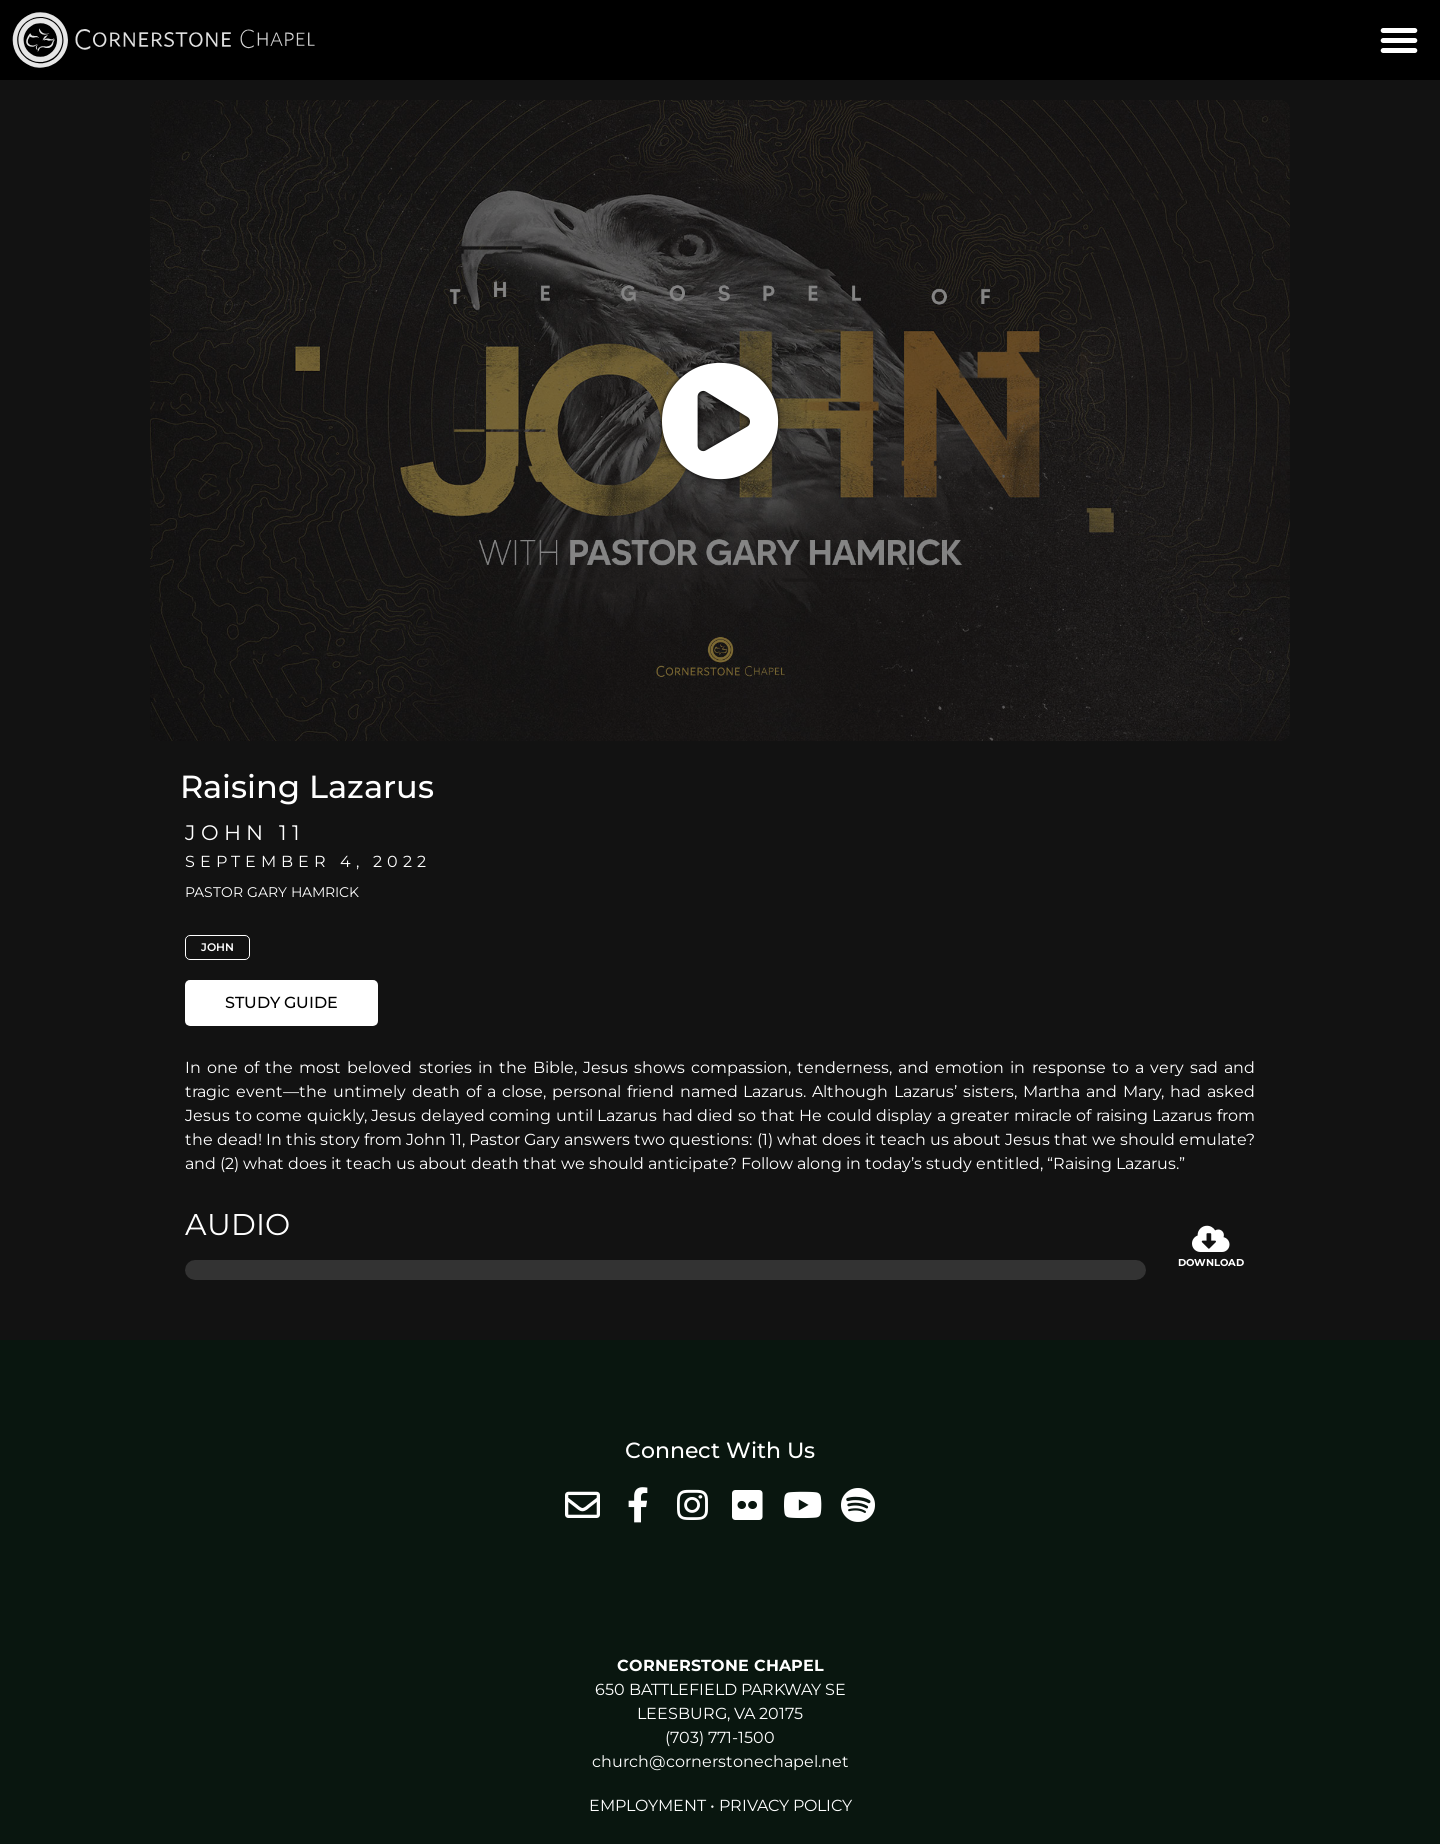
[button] (1399, 40)
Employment (647, 1805)
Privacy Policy (785, 1805)
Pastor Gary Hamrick (272, 892)
